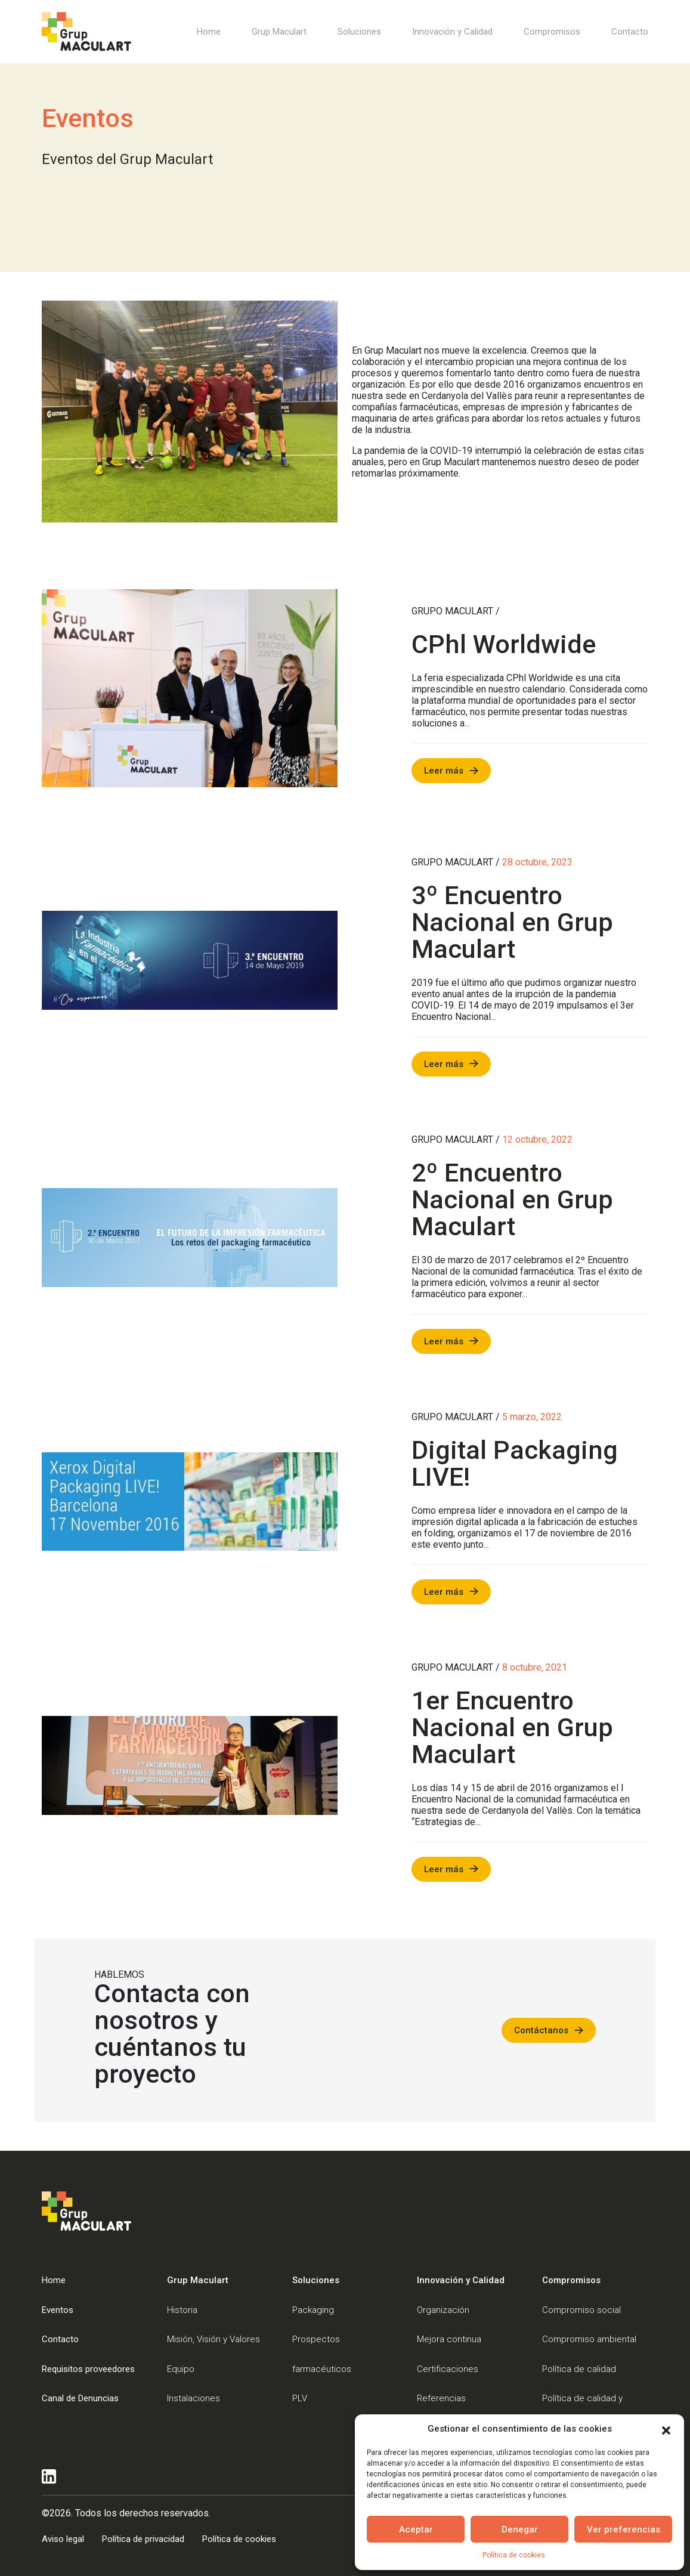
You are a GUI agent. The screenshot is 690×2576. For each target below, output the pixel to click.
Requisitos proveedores (88, 2369)
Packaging (313, 2310)
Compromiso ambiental (589, 2339)
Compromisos (552, 31)
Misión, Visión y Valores (213, 2339)
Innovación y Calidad (452, 31)
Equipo (180, 2369)
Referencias (441, 2398)
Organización (443, 2310)
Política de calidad (579, 2369)
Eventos (57, 2310)
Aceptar (416, 2529)
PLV (299, 2398)
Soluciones (359, 31)
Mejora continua (449, 2339)
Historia (182, 2310)
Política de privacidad (143, 2539)
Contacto (629, 31)
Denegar (520, 2529)
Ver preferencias (623, 2529)
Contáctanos (541, 2030)
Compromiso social (581, 2310)
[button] (666, 2429)
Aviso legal (63, 2539)
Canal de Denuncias (80, 2398)
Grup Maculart (279, 31)
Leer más (443, 770)
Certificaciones (447, 2369)
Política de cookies (513, 2555)
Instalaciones (193, 2398)
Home (209, 31)
